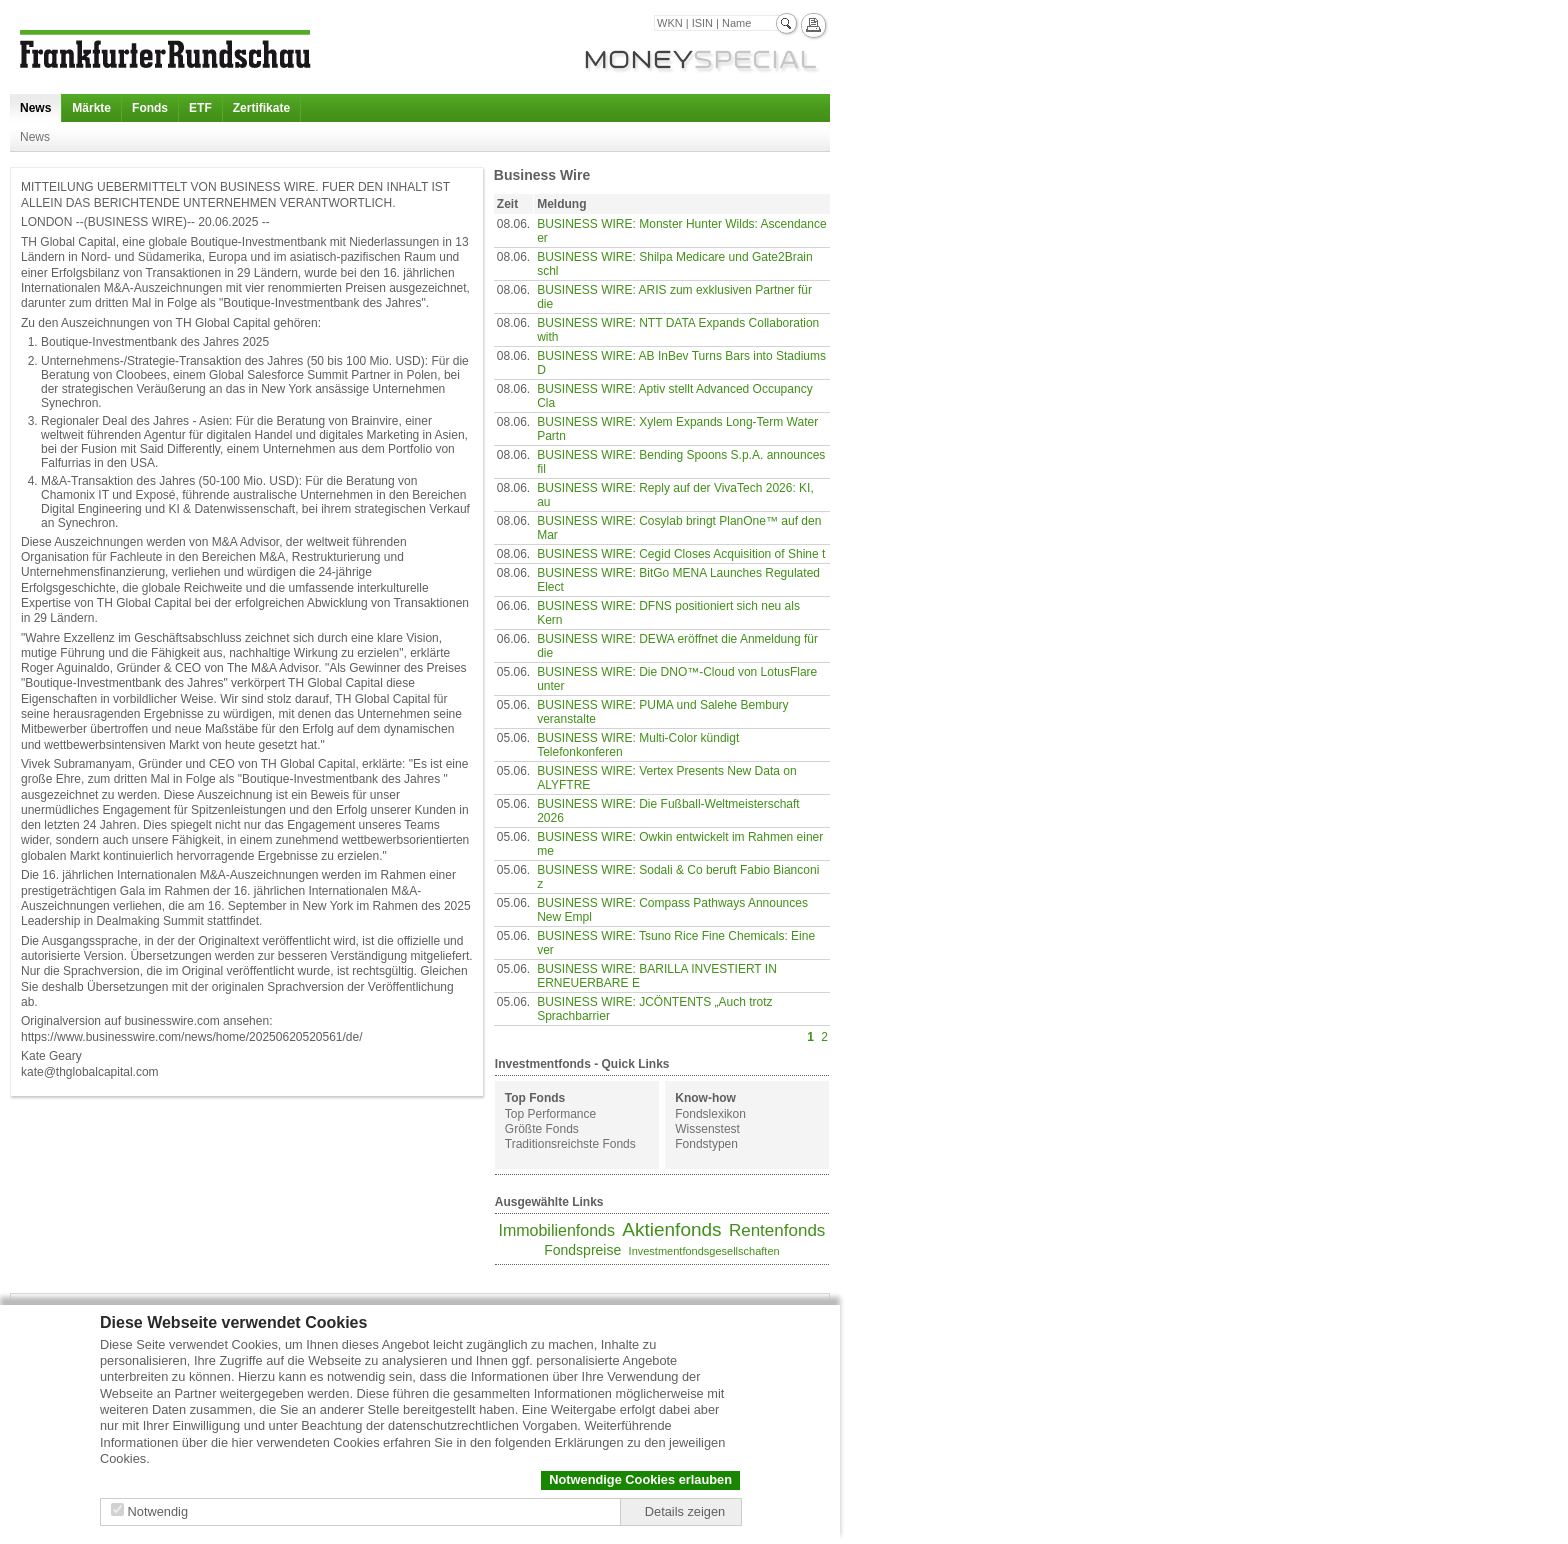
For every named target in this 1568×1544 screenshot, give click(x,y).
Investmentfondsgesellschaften (704, 1251)
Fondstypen (706, 1144)
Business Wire (542, 175)
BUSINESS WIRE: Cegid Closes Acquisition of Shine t (681, 554)
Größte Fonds (542, 1129)
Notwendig (158, 1511)
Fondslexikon (710, 1114)
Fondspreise (582, 1250)
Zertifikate (261, 108)
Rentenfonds (777, 1230)
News (35, 108)
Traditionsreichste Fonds (570, 1144)
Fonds (150, 108)
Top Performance (550, 1114)
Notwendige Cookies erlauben (640, 1479)
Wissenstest (707, 1129)
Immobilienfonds (556, 1230)
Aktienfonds (671, 1229)
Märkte (91, 108)
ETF (200, 108)
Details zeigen (685, 1511)
